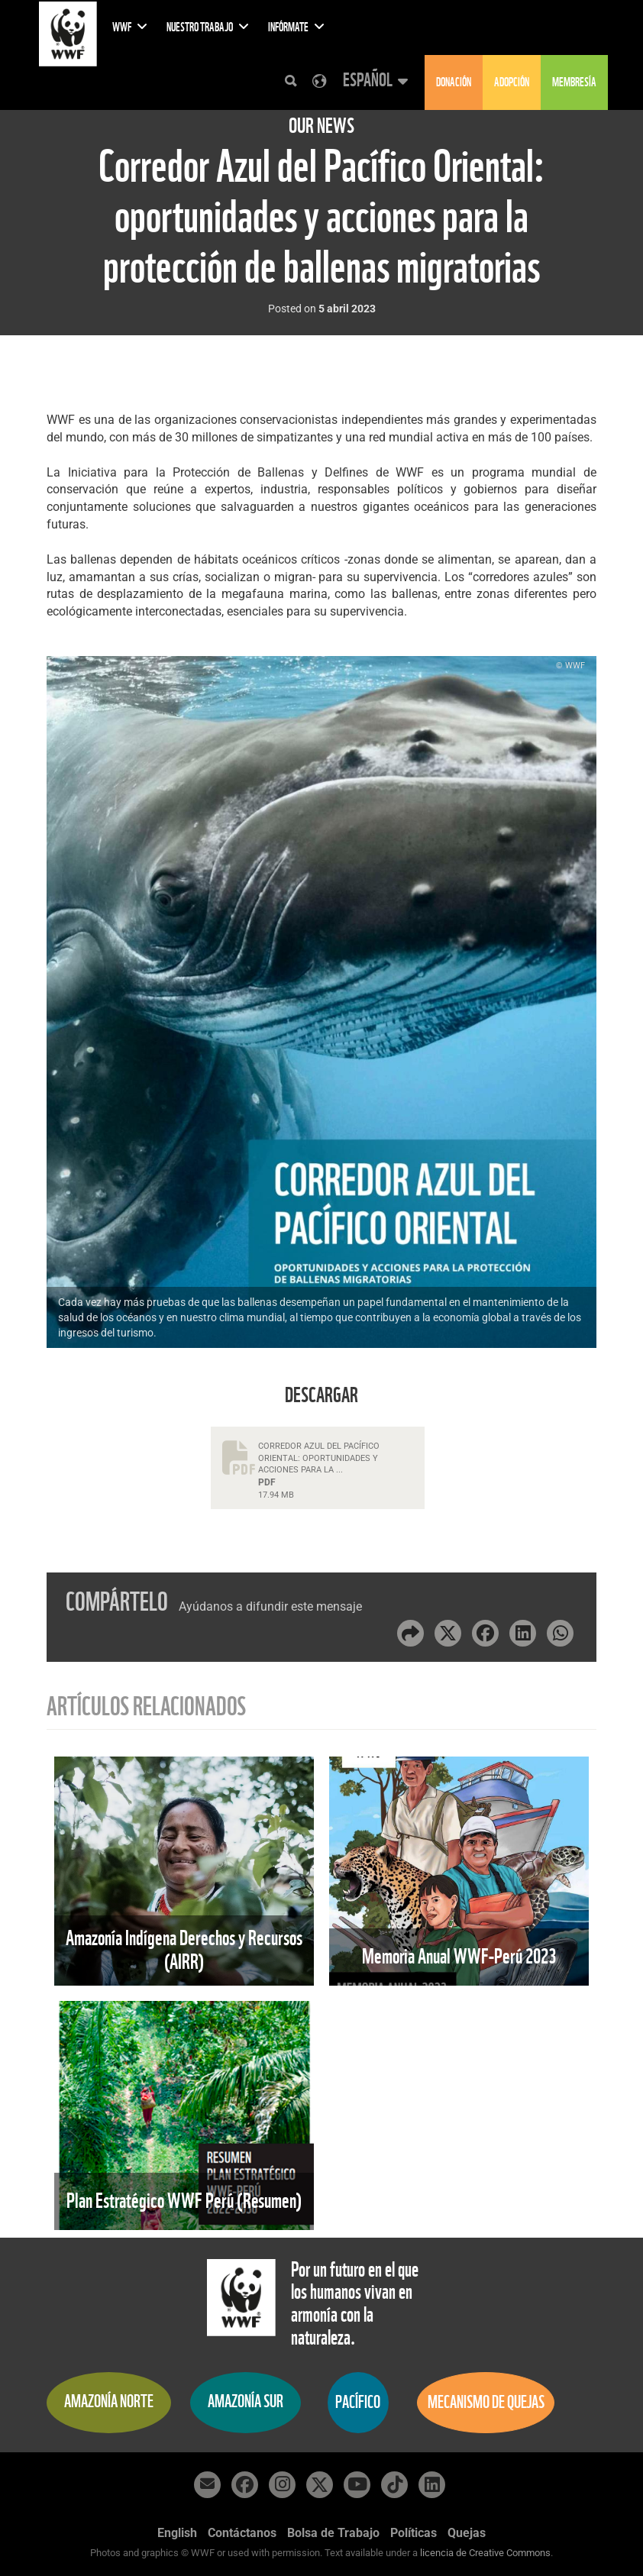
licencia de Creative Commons (485, 2552)
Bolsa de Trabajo (333, 2533)
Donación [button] (453, 82)
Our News (321, 125)
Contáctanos (242, 2533)
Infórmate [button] (296, 27)
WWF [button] (129, 27)
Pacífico (357, 2402)
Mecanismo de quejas (486, 2402)
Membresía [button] (574, 82)
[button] (373, 81)
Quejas (467, 2533)
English (177, 2533)
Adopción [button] (511, 82)
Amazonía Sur (245, 2401)
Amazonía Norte (108, 2401)
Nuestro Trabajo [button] (207, 27)
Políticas (413, 2533)
